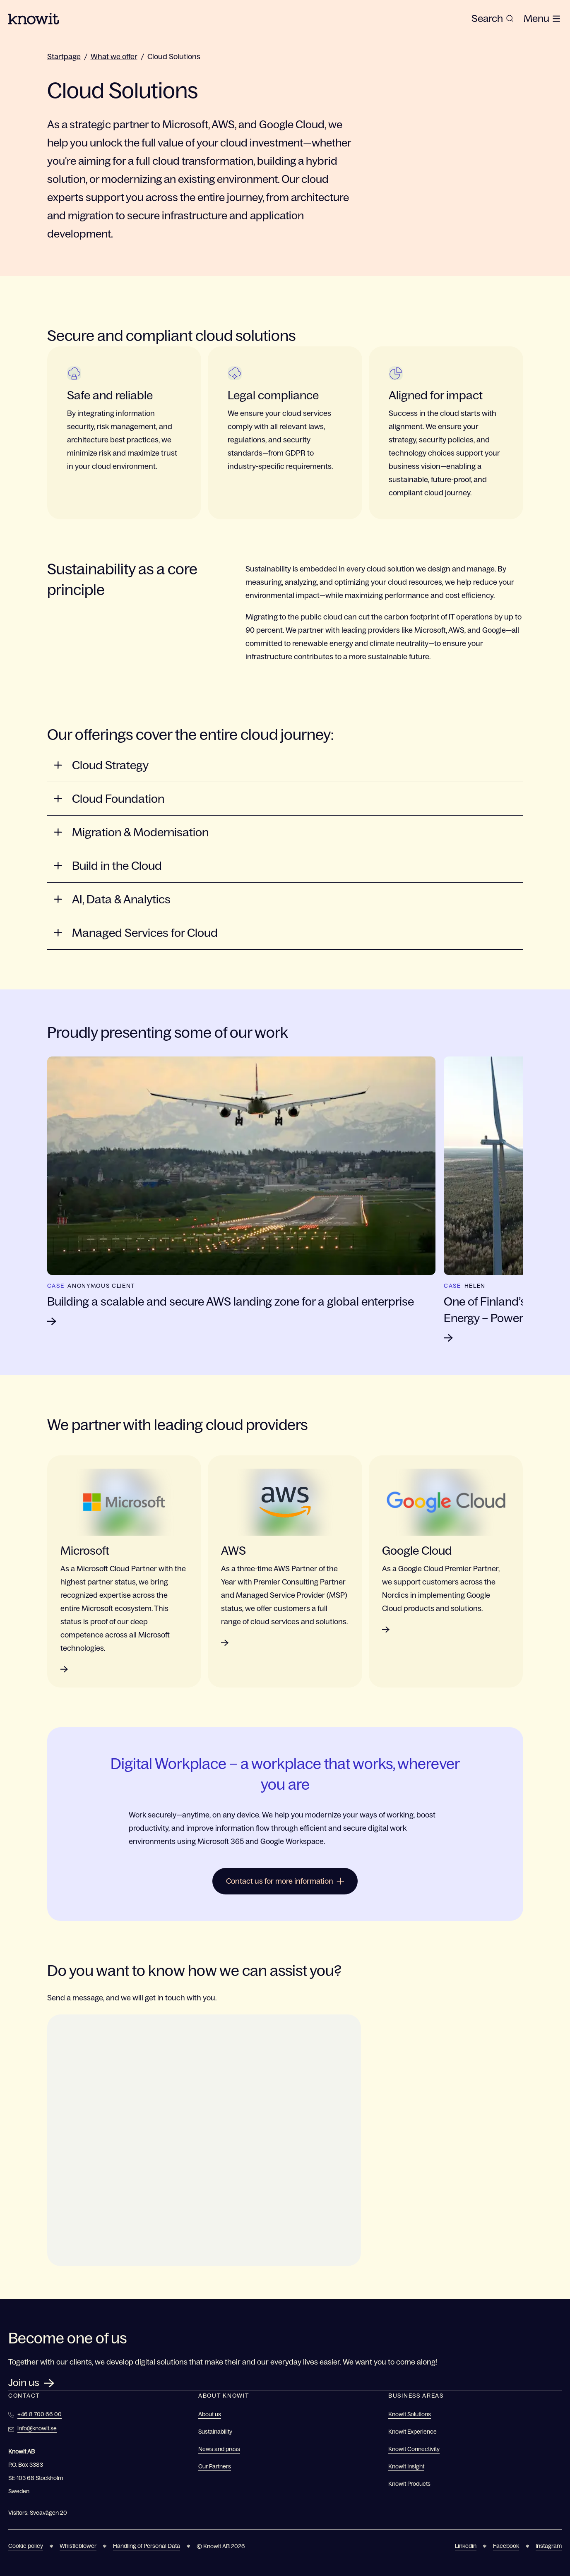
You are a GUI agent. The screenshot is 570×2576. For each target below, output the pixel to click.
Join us (23, 2382)
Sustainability (215, 2431)
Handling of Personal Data (146, 2545)
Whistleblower (78, 2545)
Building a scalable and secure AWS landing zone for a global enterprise (230, 1301)
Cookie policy (25, 2545)
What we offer (114, 57)
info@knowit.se (37, 2428)
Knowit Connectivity (414, 2449)
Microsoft (84, 1550)
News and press (219, 2449)
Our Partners (214, 2466)
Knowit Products (409, 2483)
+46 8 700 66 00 (39, 2414)
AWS (233, 1550)
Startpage (64, 57)
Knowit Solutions (409, 2414)
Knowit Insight (406, 2466)
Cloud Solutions (173, 57)
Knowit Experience (412, 2431)
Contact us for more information (285, 1881)
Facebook (506, 2545)
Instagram (549, 2545)
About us (209, 2414)
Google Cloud (417, 1550)
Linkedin (465, 2545)
